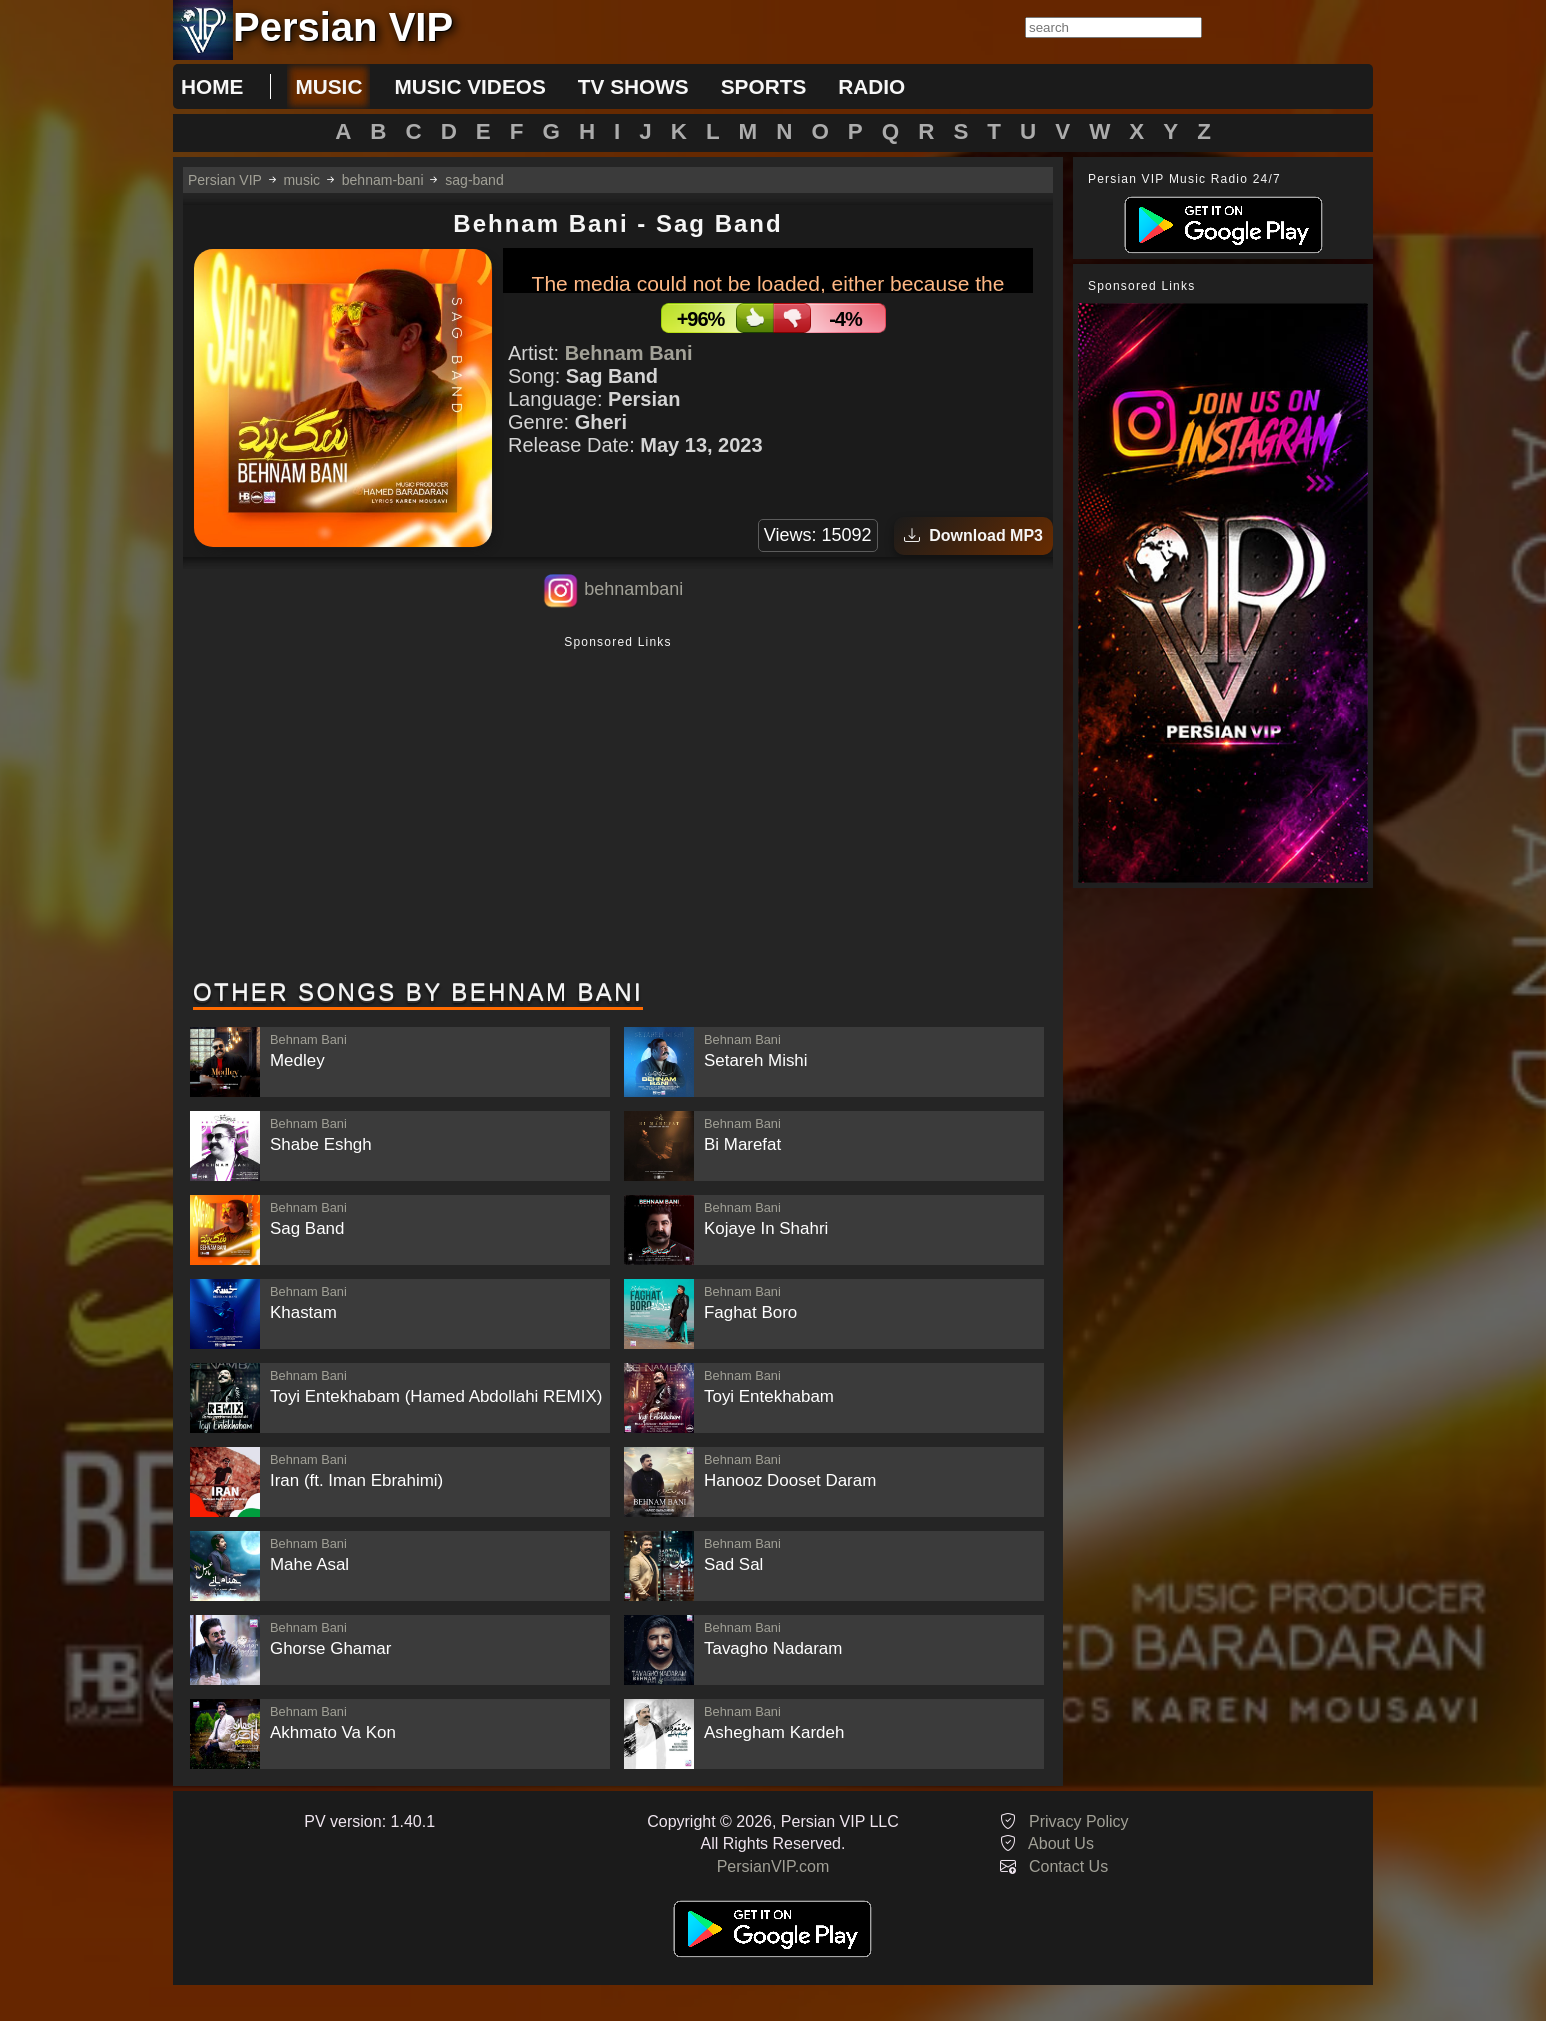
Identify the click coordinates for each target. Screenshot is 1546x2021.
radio (871, 86)
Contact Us (1068, 1866)
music (328, 86)
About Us (1061, 1843)
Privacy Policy (1079, 1821)
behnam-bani (383, 180)
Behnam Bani (629, 353)
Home (212, 86)
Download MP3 (973, 535)
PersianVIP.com (773, 1866)
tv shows (633, 86)
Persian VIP (225, 180)
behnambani (633, 589)
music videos (469, 86)
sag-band (474, 180)
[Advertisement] (618, 809)
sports (764, 86)
